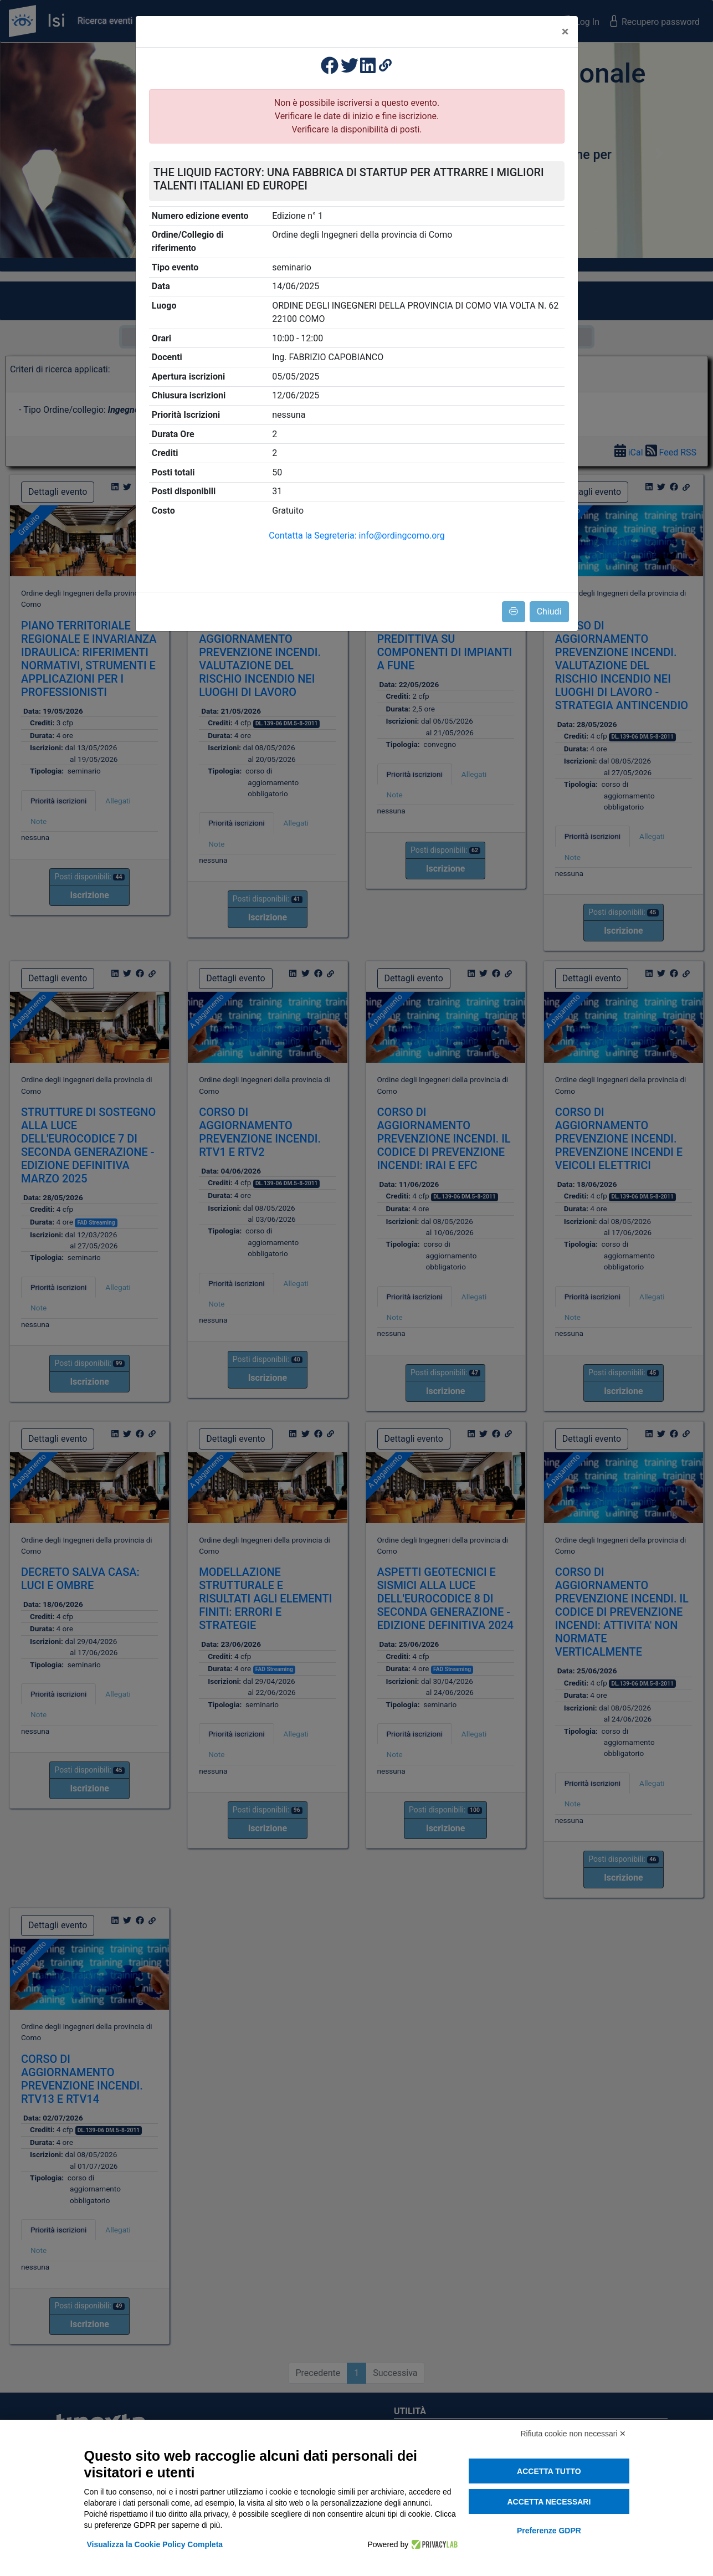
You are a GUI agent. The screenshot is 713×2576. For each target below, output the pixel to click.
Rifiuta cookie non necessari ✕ (574, 2433)
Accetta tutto (549, 2471)
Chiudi (549, 611)
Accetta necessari (549, 2501)
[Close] (565, 31)
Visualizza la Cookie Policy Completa (155, 2544)
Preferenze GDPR (549, 2530)
